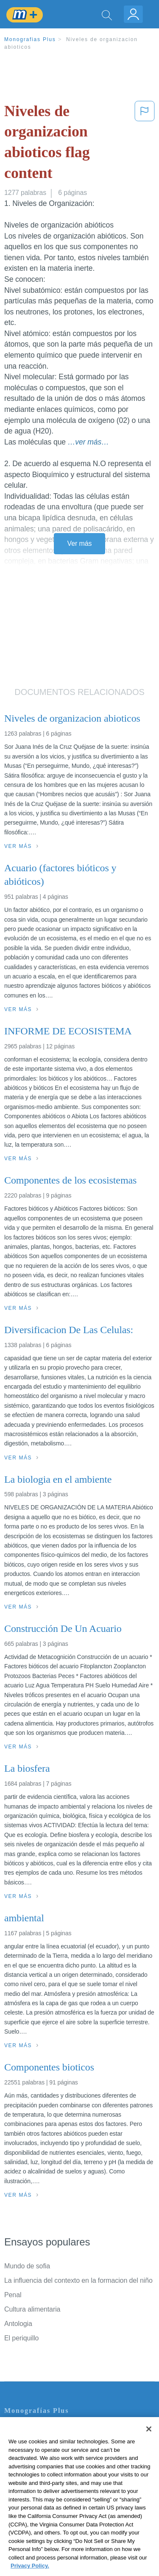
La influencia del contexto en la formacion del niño (78, 2280)
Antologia (18, 2323)
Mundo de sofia (27, 2266)
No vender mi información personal (56, 2500)
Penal (12, 2294)
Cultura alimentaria (32, 2309)
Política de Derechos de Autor (48, 2464)
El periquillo (21, 2338)
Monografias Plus (30, 39)
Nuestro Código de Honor (42, 2488)
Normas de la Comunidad (42, 2476)
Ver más (79, 543)
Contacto (17, 2428)
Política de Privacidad (36, 2452)
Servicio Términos (31, 2440)
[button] (144, 143)
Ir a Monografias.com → (42, 2523)
